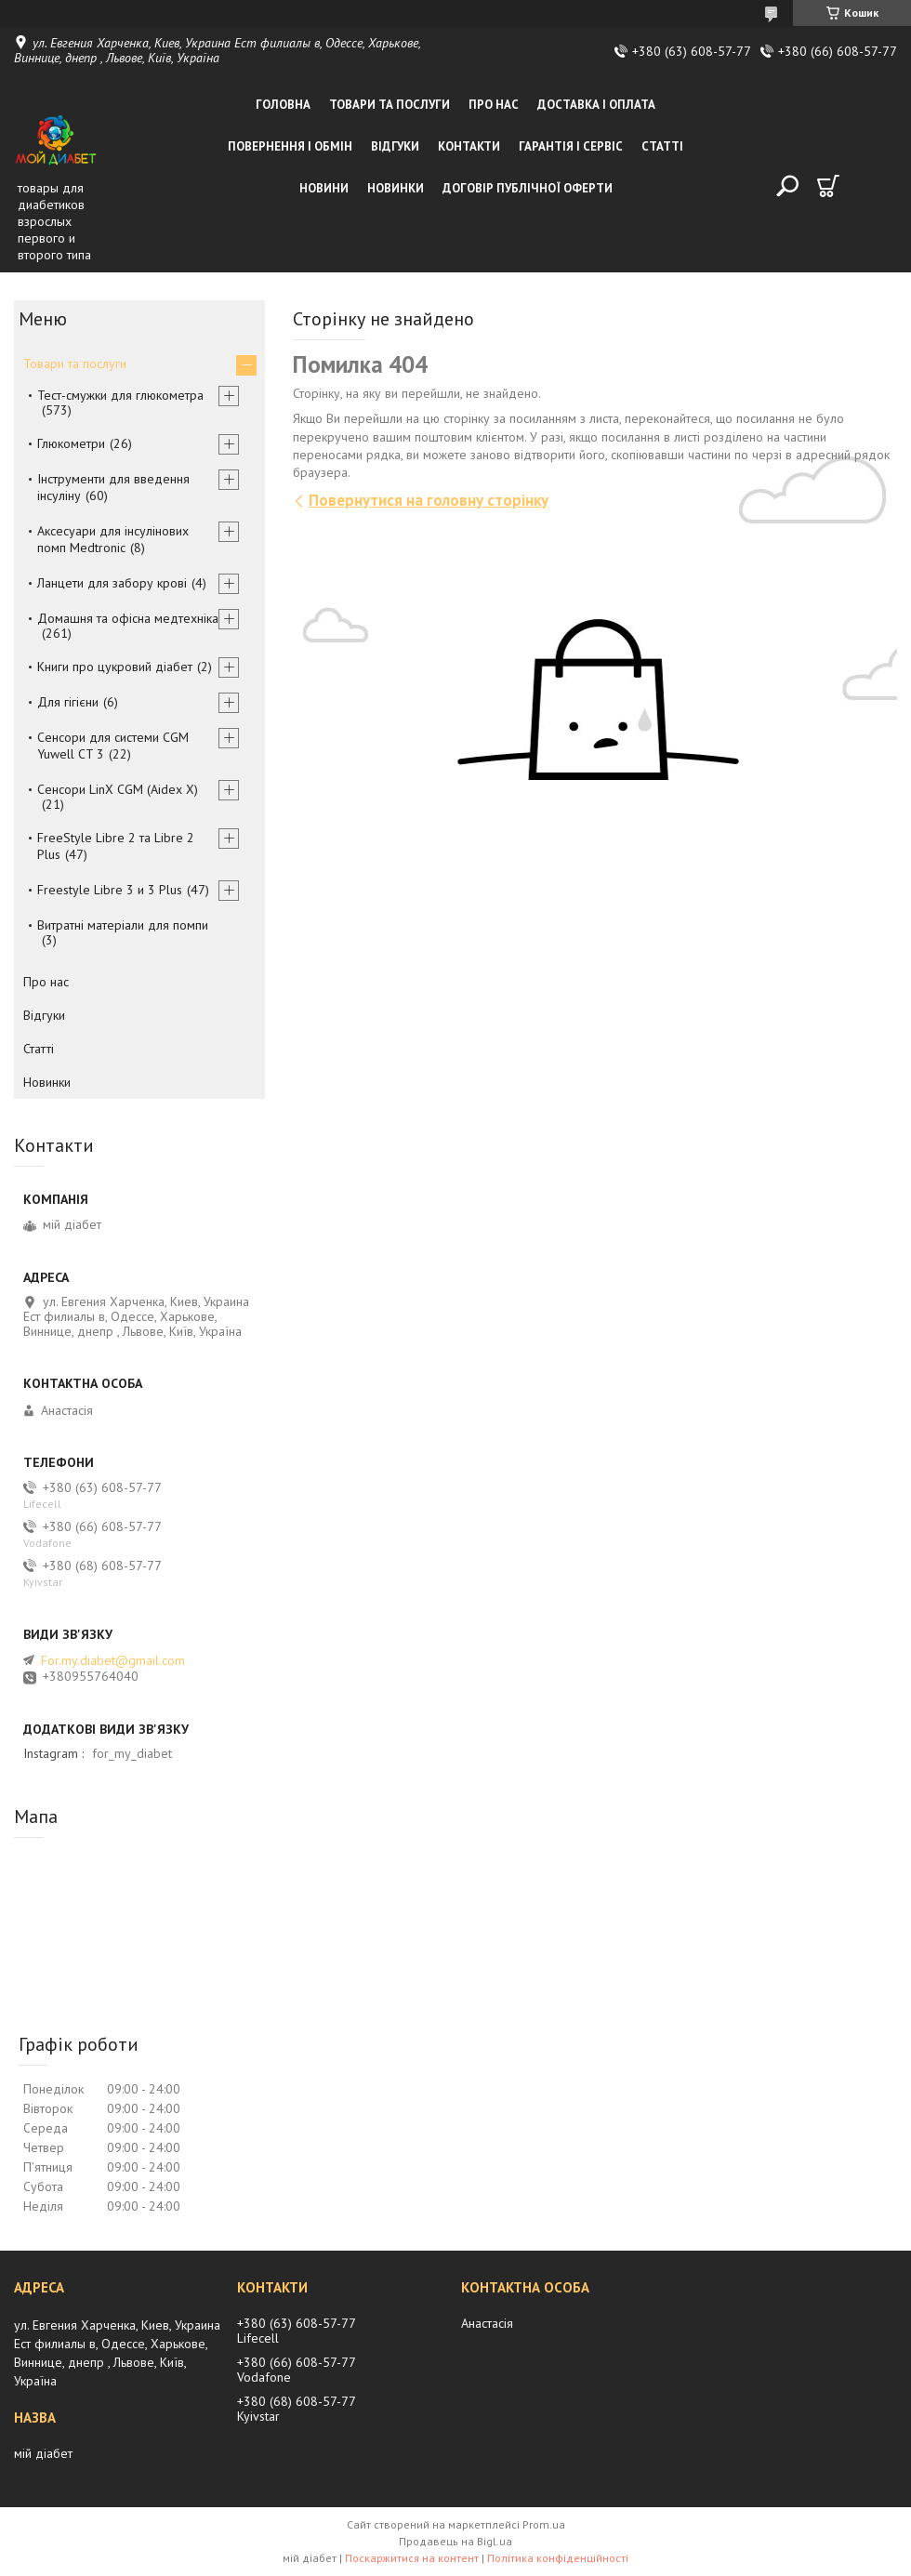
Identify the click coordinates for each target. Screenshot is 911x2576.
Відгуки (395, 146)
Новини (324, 188)
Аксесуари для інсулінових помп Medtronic (113, 539)
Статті (662, 146)
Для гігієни (68, 702)
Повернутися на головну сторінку (428, 500)
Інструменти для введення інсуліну (113, 487)
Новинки (395, 188)
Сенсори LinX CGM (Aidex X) (117, 789)
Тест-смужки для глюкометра (120, 395)
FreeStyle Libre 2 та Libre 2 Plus (115, 846)
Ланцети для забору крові (112, 583)
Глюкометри (71, 443)
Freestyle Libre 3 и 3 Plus (109, 889)
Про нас (494, 104)
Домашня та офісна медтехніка (127, 618)
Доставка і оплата (596, 104)
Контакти (469, 146)
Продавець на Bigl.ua (455, 2541)
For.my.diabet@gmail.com (113, 1660)
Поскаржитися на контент (412, 2558)
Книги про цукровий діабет (114, 666)
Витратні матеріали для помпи (122, 925)
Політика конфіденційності (557, 2558)
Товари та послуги (389, 104)
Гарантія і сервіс (571, 146)
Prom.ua (543, 2524)
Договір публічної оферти (527, 188)
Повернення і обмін (290, 146)
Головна (283, 104)
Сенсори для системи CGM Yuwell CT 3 (113, 745)
